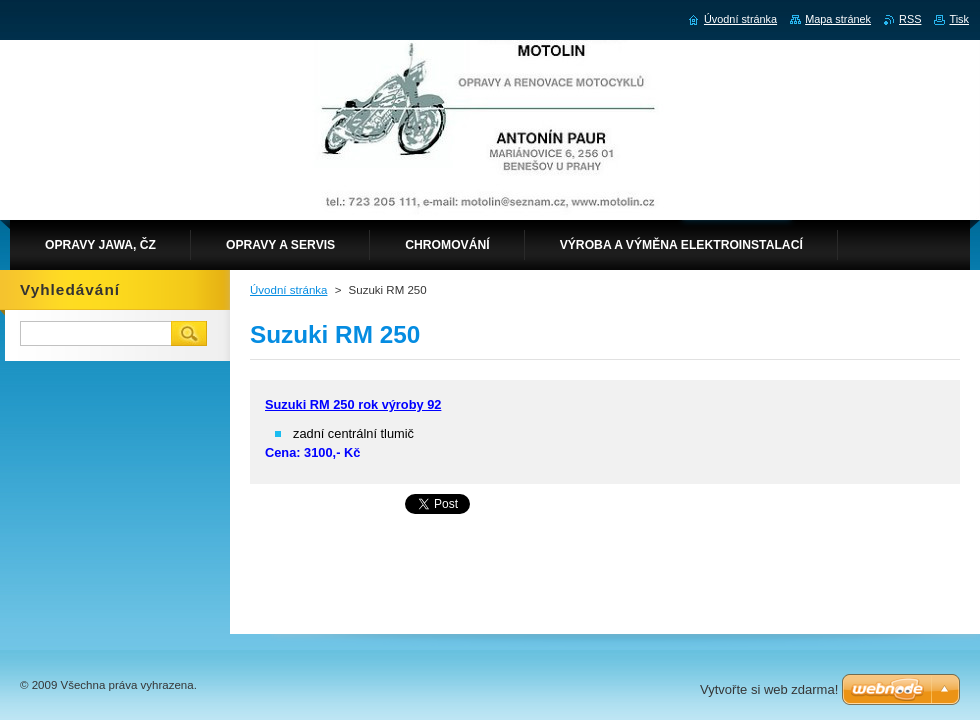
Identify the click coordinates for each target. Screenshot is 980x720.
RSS (910, 19)
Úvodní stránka (288, 290)
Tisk (959, 19)
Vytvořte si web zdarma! (769, 689)
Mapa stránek (838, 19)
